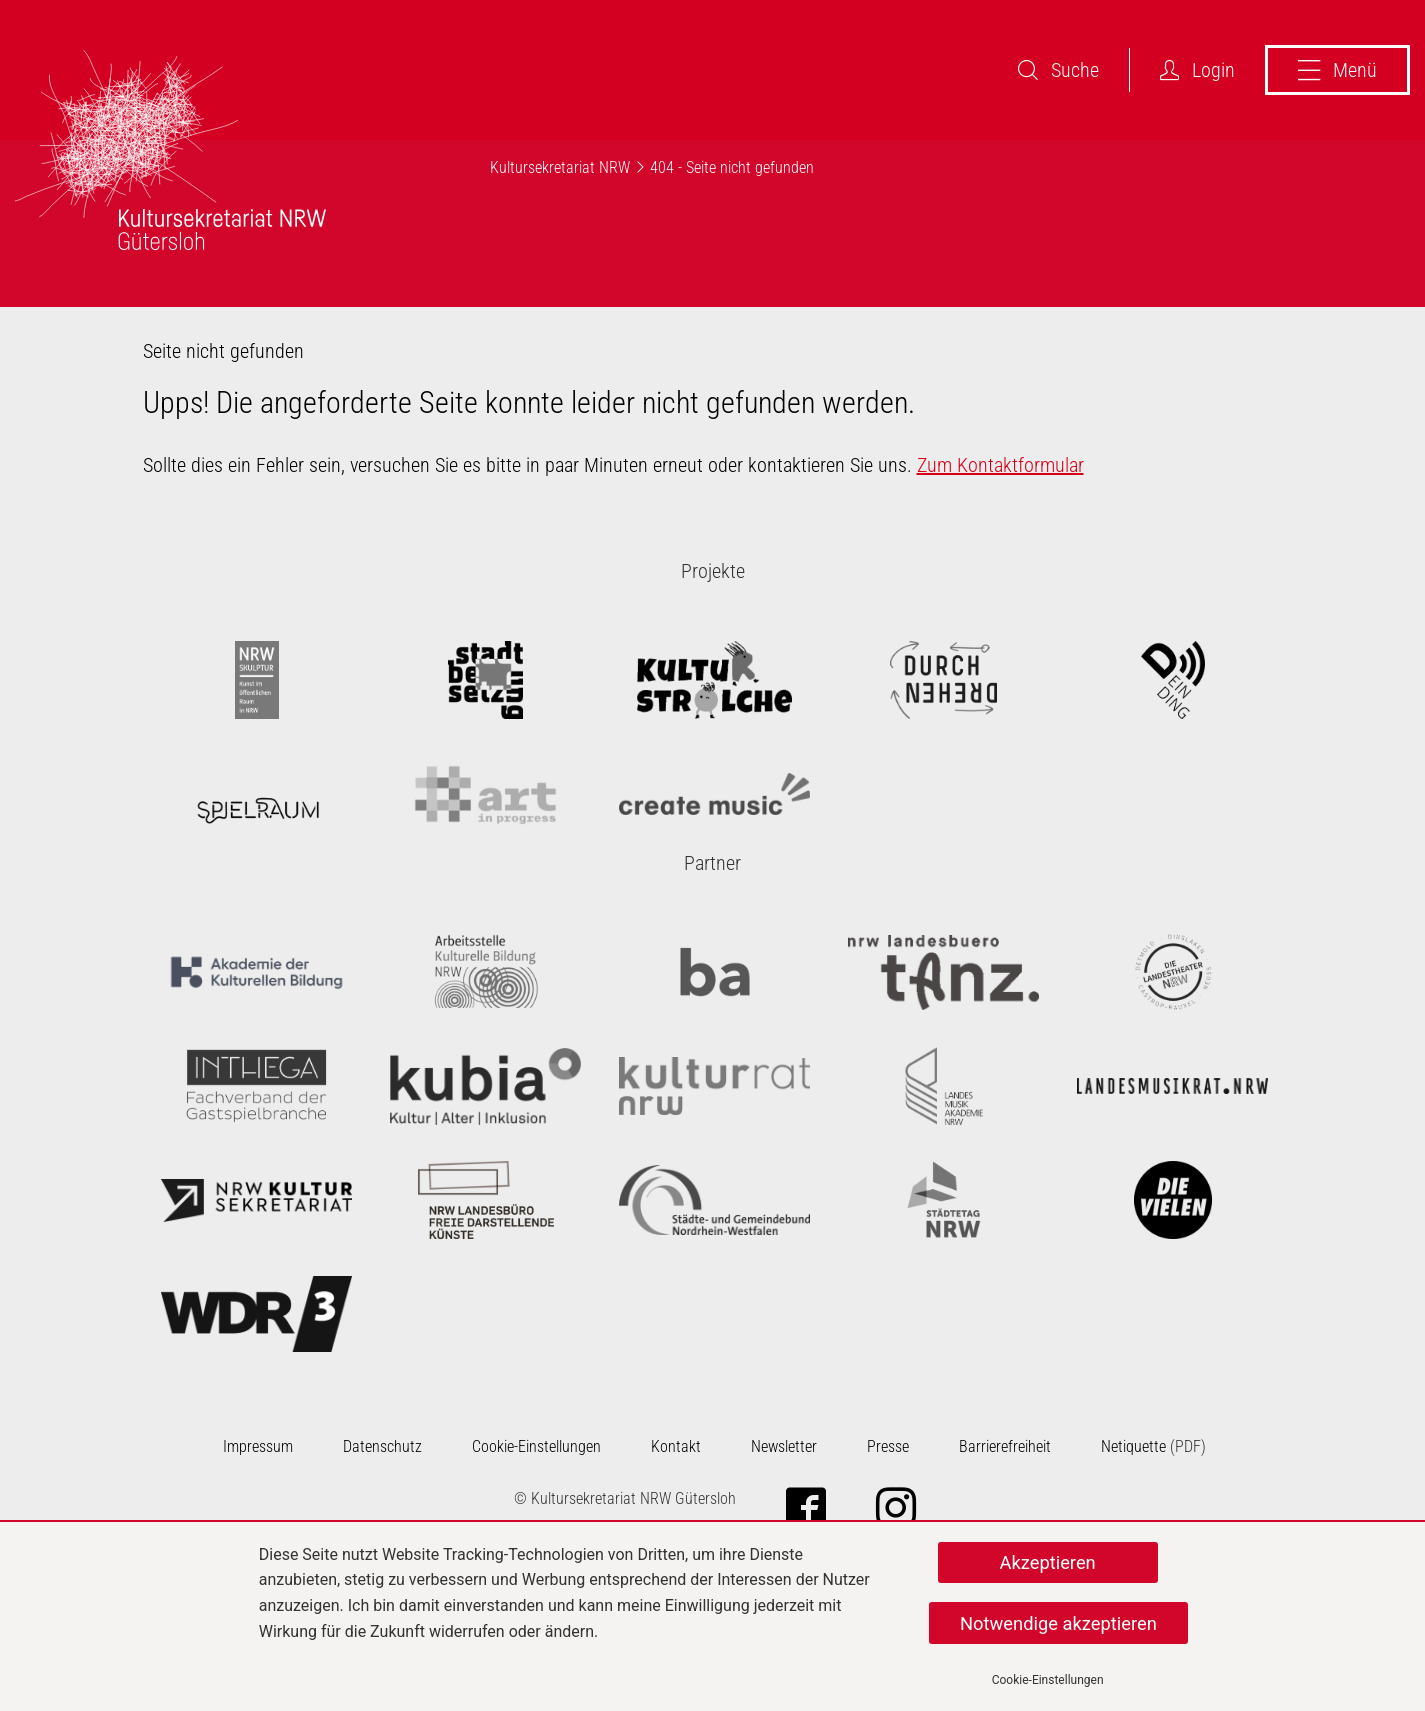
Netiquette (1133, 1446)
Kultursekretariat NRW (560, 167)
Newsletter (784, 1446)
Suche (1058, 70)
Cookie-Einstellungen (1048, 1680)
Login (1197, 70)
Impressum (258, 1446)
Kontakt (676, 1446)
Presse (888, 1446)
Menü (1337, 70)
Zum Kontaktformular (1000, 465)
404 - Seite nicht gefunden (732, 167)
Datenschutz (382, 1446)
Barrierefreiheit (1005, 1446)
